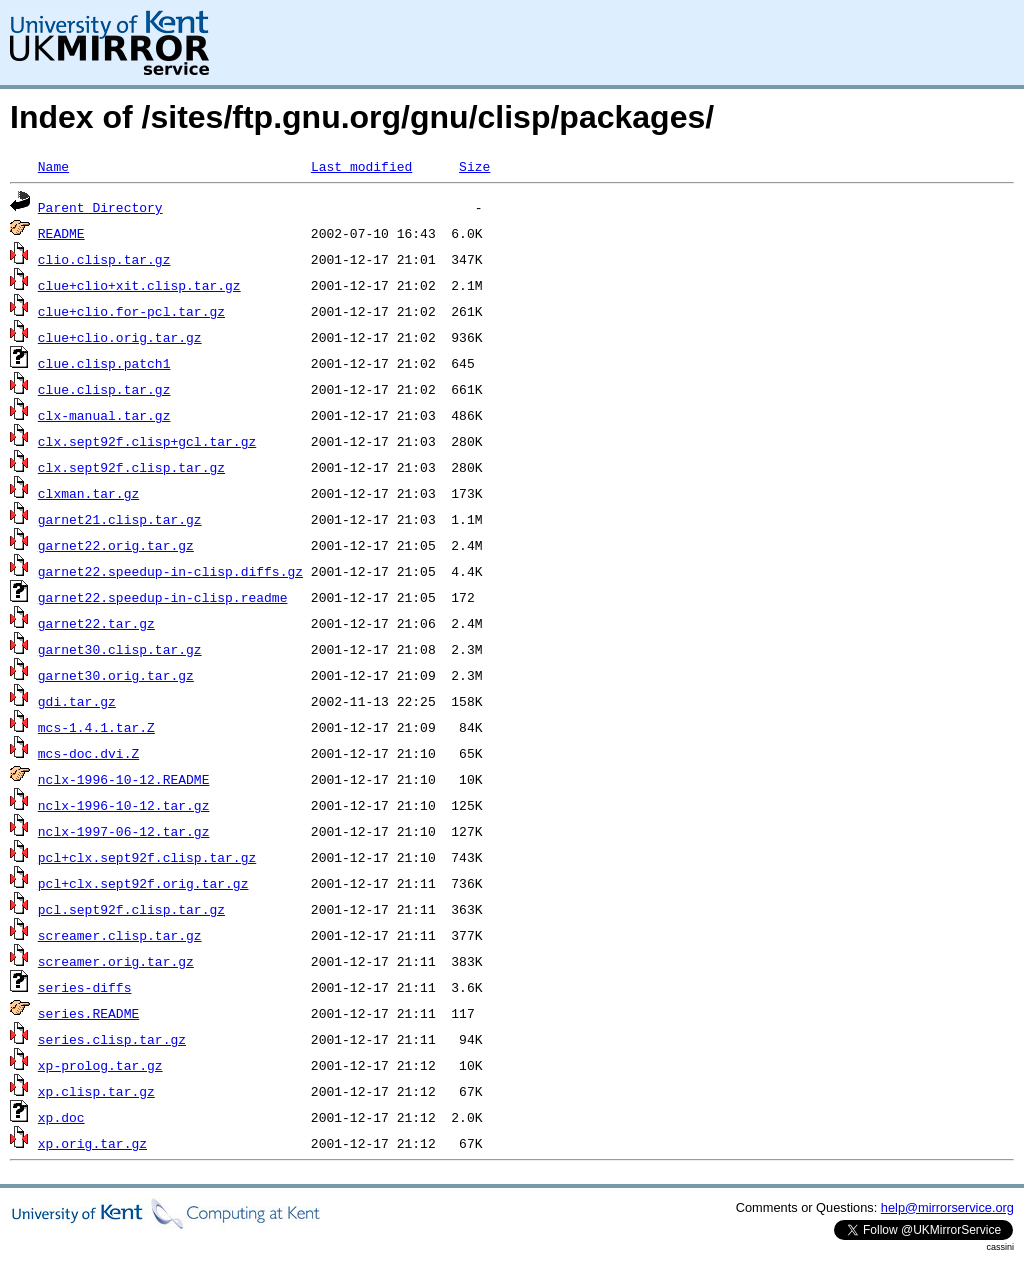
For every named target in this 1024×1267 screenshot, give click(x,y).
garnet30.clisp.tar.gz (120, 649)
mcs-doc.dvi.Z (88, 753)
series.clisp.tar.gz (112, 1039)
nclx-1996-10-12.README (124, 779)
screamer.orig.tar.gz (116, 961)
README (61, 233)
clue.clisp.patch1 (104, 363)
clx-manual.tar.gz (104, 415)
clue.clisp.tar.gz (104, 389)
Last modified (361, 166)
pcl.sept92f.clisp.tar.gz (131, 909)
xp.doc (61, 1117)
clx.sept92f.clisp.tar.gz (131, 467)
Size (474, 166)
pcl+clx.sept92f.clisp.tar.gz (147, 857)
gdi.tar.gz (77, 701)
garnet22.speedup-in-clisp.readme (163, 597)
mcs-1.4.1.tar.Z (96, 727)
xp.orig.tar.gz (92, 1143)
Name (53, 166)
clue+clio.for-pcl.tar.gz (131, 311)
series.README (88, 1013)
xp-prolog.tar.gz (100, 1065)
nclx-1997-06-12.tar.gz (124, 831)
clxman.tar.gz (88, 493)
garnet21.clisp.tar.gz (120, 519)
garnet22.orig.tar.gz (116, 545)
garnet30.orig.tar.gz (116, 675)
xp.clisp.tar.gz (96, 1091)
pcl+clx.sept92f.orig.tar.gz (143, 883)
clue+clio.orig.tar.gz (120, 337)
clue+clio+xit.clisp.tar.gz (139, 285)
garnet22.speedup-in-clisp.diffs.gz (170, 571)
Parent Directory (100, 207)
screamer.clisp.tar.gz (120, 935)
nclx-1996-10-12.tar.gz (124, 805)
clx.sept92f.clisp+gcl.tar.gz (147, 441)
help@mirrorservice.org (947, 1207)
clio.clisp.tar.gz (104, 259)
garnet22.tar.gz (96, 623)
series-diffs (85, 987)
